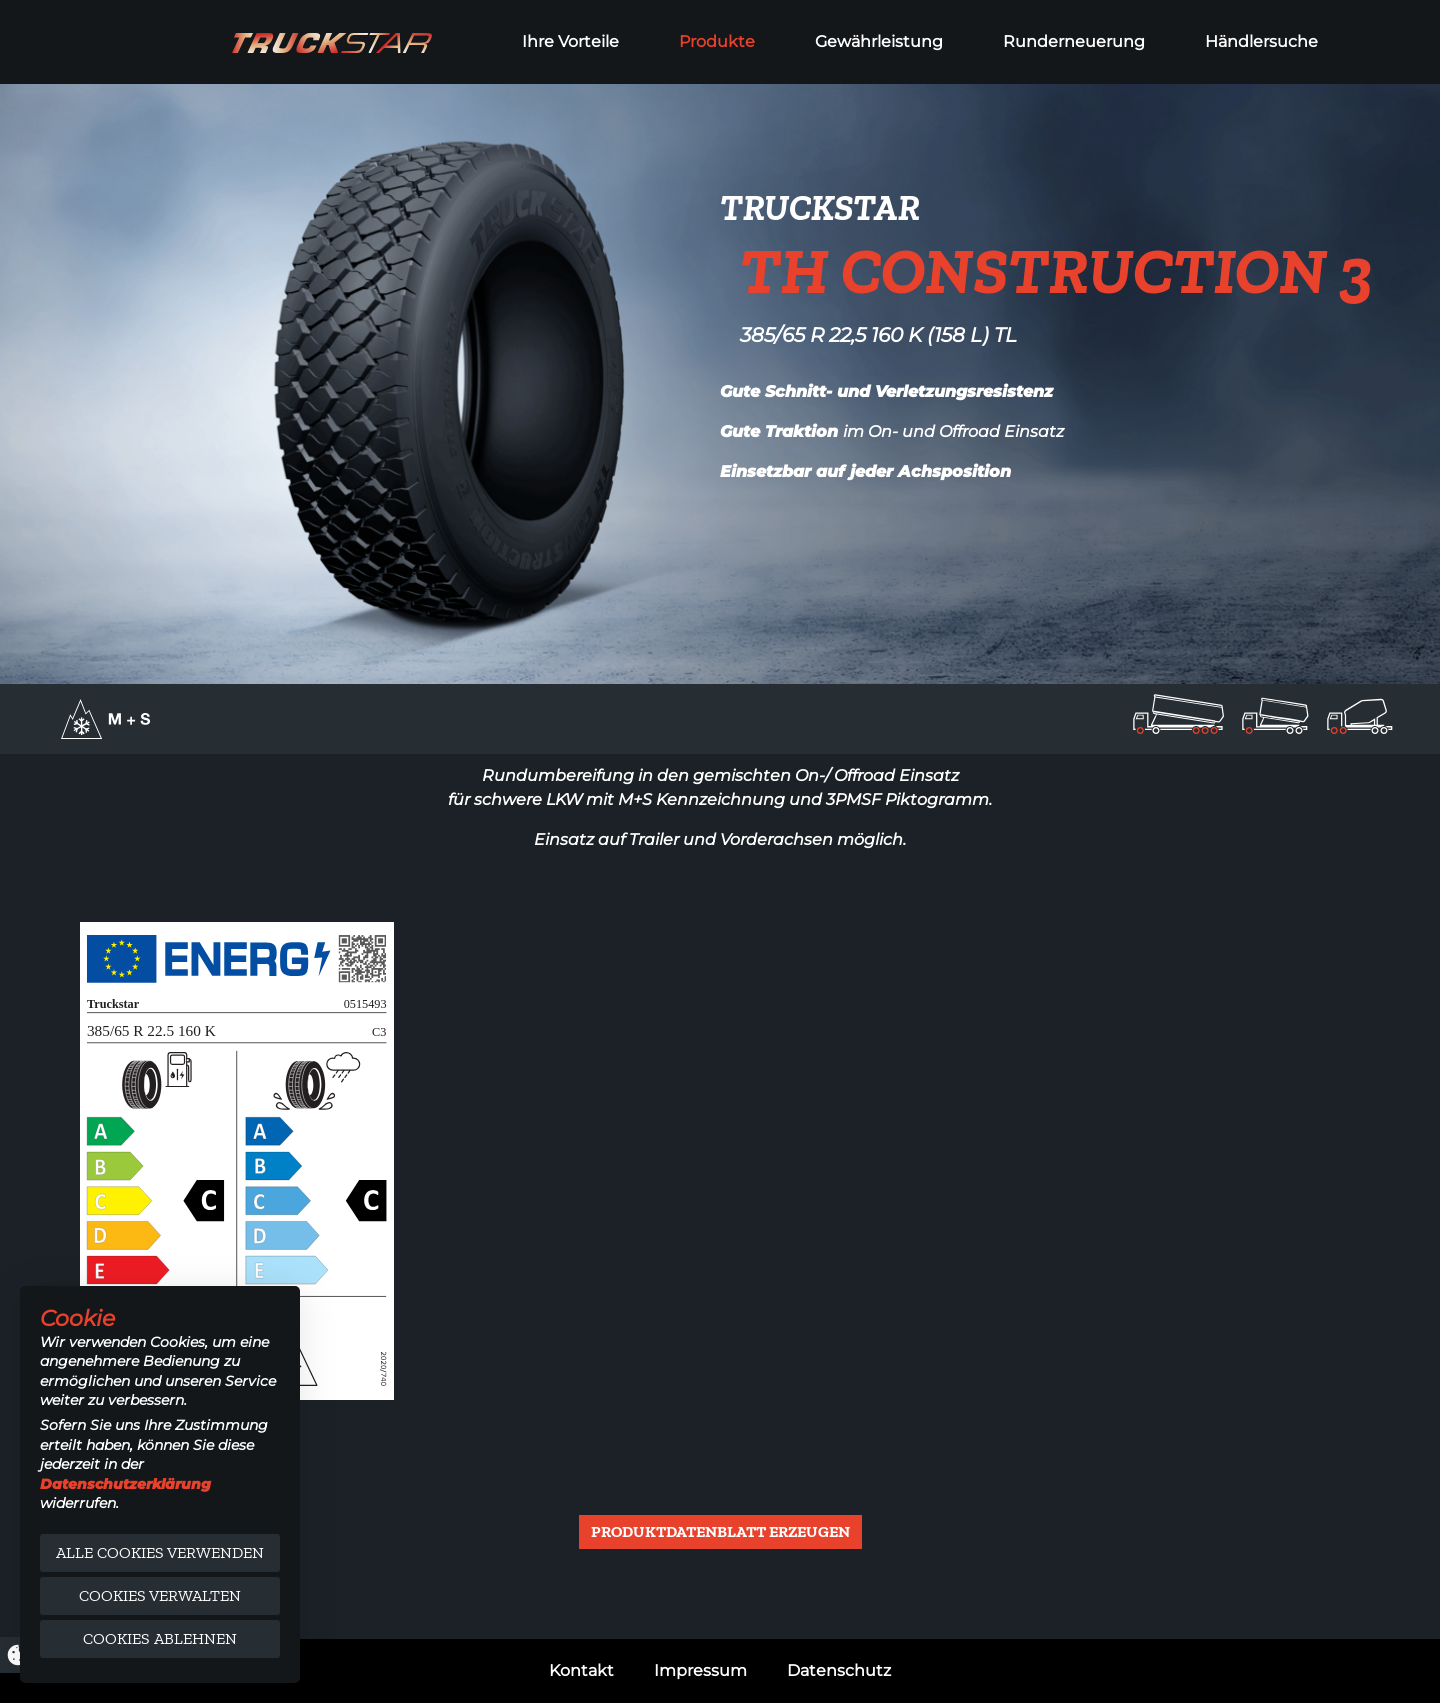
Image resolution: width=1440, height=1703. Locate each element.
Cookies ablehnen (160, 1638)
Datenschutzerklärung (125, 1484)
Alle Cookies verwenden (160, 1552)
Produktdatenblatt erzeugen (720, 1531)
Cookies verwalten (160, 1595)
